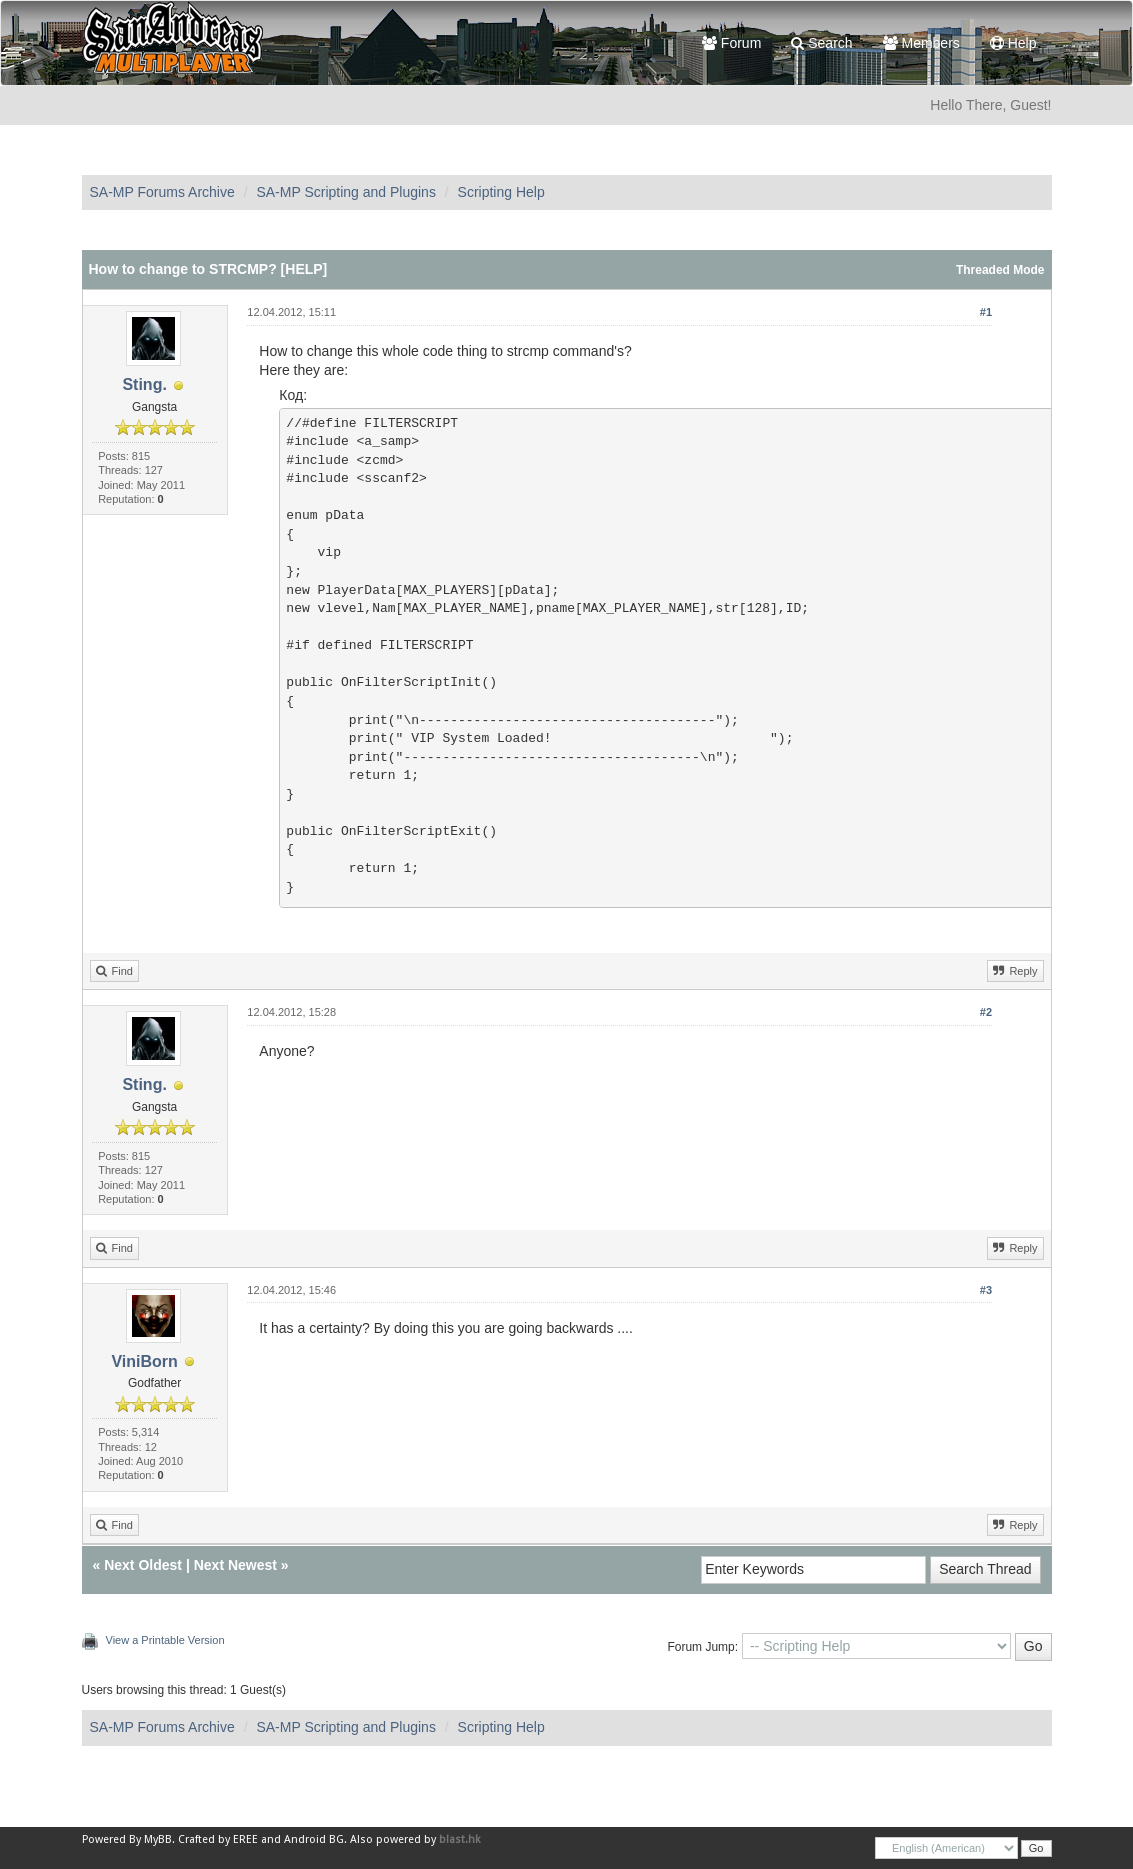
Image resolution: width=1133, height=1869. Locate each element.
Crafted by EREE (218, 1839)
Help (1013, 43)
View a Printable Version (165, 1640)
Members (921, 43)
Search (821, 43)
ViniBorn (144, 1361)
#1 (986, 312)
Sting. (144, 384)
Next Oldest (143, 1565)
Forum (731, 43)
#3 (986, 1290)
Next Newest (235, 1565)
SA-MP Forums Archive (162, 192)
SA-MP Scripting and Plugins (346, 192)
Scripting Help (501, 192)
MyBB (158, 1839)
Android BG (314, 1839)
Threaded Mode (1000, 270)
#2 (986, 1012)
